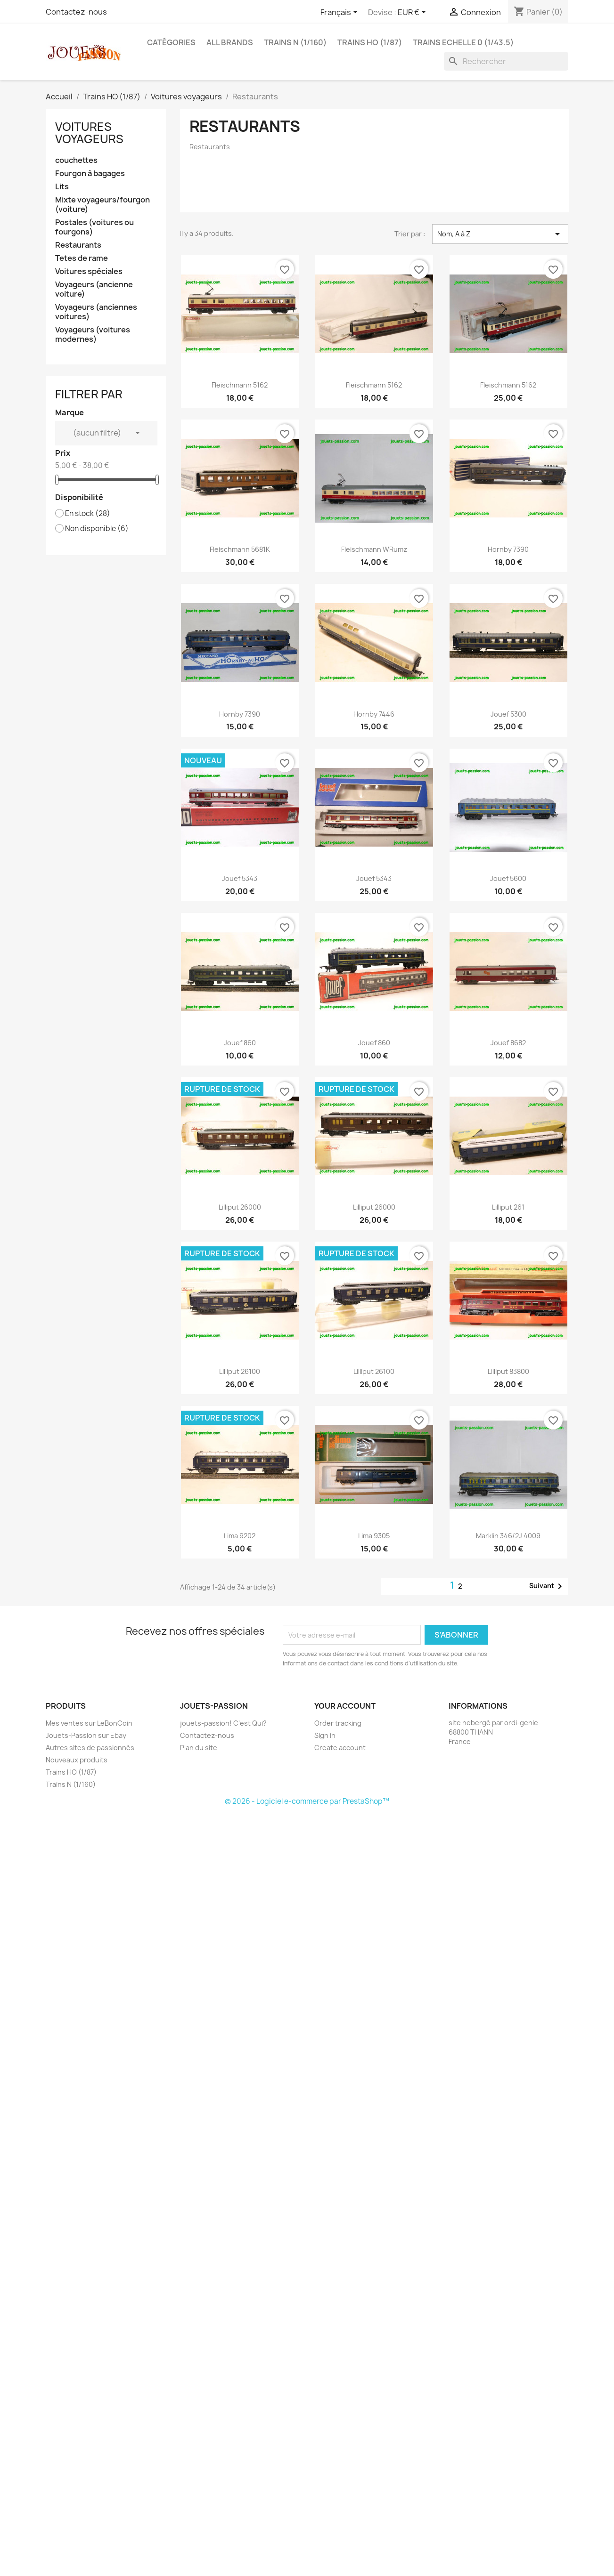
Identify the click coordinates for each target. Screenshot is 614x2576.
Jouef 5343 (239, 878)
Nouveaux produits (76, 1759)
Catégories (171, 42)
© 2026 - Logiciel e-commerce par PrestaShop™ (307, 1801)
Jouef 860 (240, 1042)
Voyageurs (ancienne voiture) (94, 289)
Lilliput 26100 (239, 1371)
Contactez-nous (76, 12)
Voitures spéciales (89, 271)
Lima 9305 (374, 1535)
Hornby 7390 (508, 549)
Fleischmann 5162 (240, 384)
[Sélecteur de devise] (413, 12)
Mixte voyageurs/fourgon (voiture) (102, 204)
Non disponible (97, 528)
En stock (87, 513)
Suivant (547, 1586)
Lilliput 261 (508, 1207)
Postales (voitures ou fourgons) (94, 227)
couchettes (76, 160)
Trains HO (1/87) (369, 42)
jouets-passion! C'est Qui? (223, 1723)
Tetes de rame (81, 258)
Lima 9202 (239, 1535)
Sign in (325, 1735)
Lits (62, 187)
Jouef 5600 (508, 878)
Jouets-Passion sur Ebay (86, 1735)
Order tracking (337, 1723)
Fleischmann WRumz (374, 549)
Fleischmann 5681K (240, 549)
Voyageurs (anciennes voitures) (96, 312)
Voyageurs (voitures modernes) (92, 334)
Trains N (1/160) (295, 42)
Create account (340, 1747)
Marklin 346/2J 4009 (508, 1535)
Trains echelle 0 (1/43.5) (463, 42)
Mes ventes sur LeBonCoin (89, 1723)
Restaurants (78, 245)
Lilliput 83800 (508, 1371)
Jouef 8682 (508, 1042)
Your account (345, 1706)
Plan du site (198, 1747)
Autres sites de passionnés (90, 1747)
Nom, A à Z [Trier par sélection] (500, 234)
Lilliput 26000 (240, 1207)
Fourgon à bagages (90, 173)
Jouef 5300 (508, 714)
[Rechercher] (506, 61)
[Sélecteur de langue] (340, 12)
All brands (229, 42)
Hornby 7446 (373, 714)
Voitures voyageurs (89, 133)
